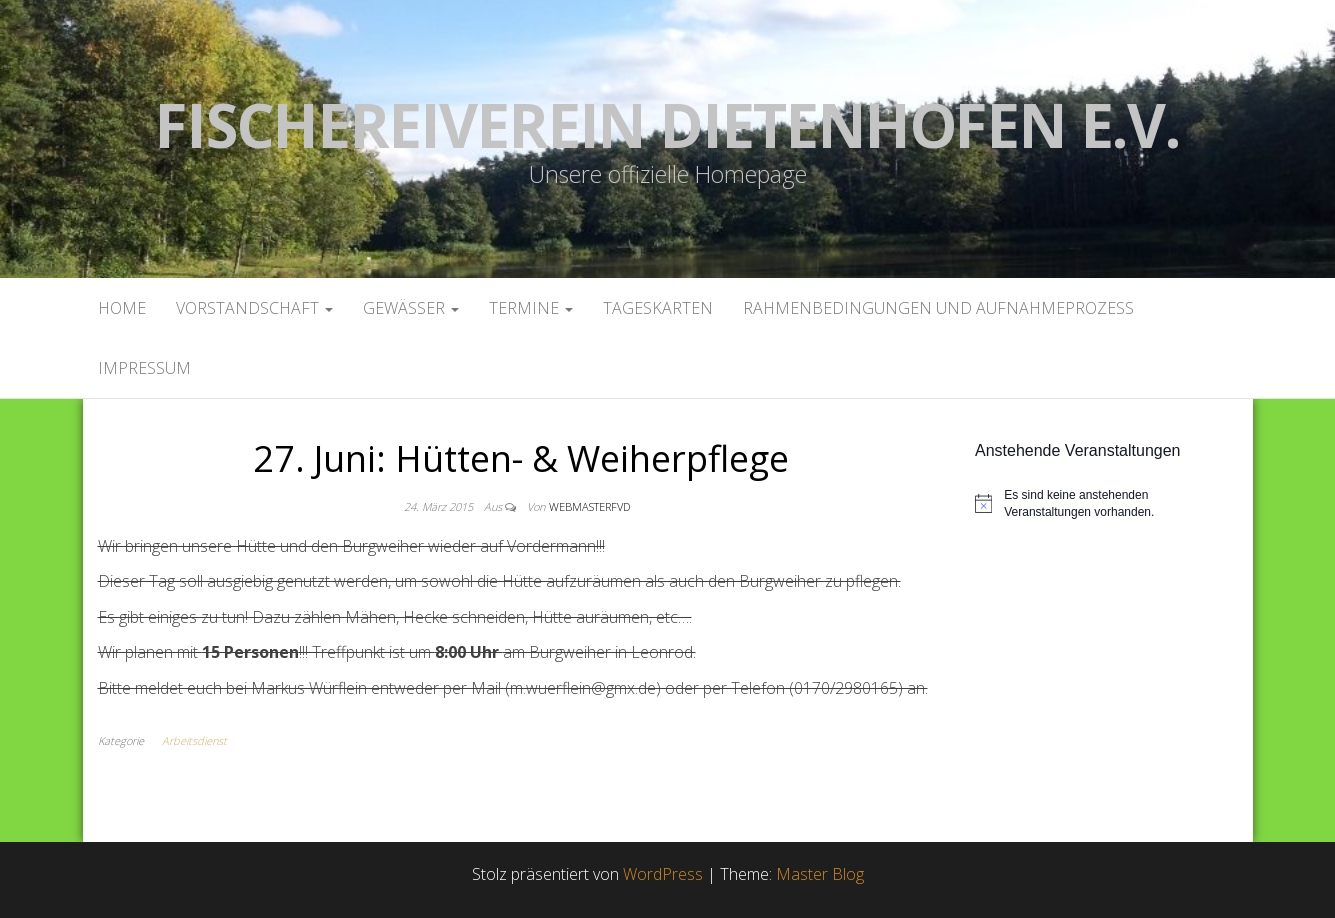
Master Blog (820, 874)
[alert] (1106, 503)
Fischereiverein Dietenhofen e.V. (667, 125)
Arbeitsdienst (194, 740)
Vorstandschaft (254, 308)
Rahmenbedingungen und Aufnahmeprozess (938, 308)
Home (122, 308)
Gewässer (411, 308)
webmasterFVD (589, 506)
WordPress (663, 874)
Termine (531, 308)
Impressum (144, 368)
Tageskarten (658, 308)
